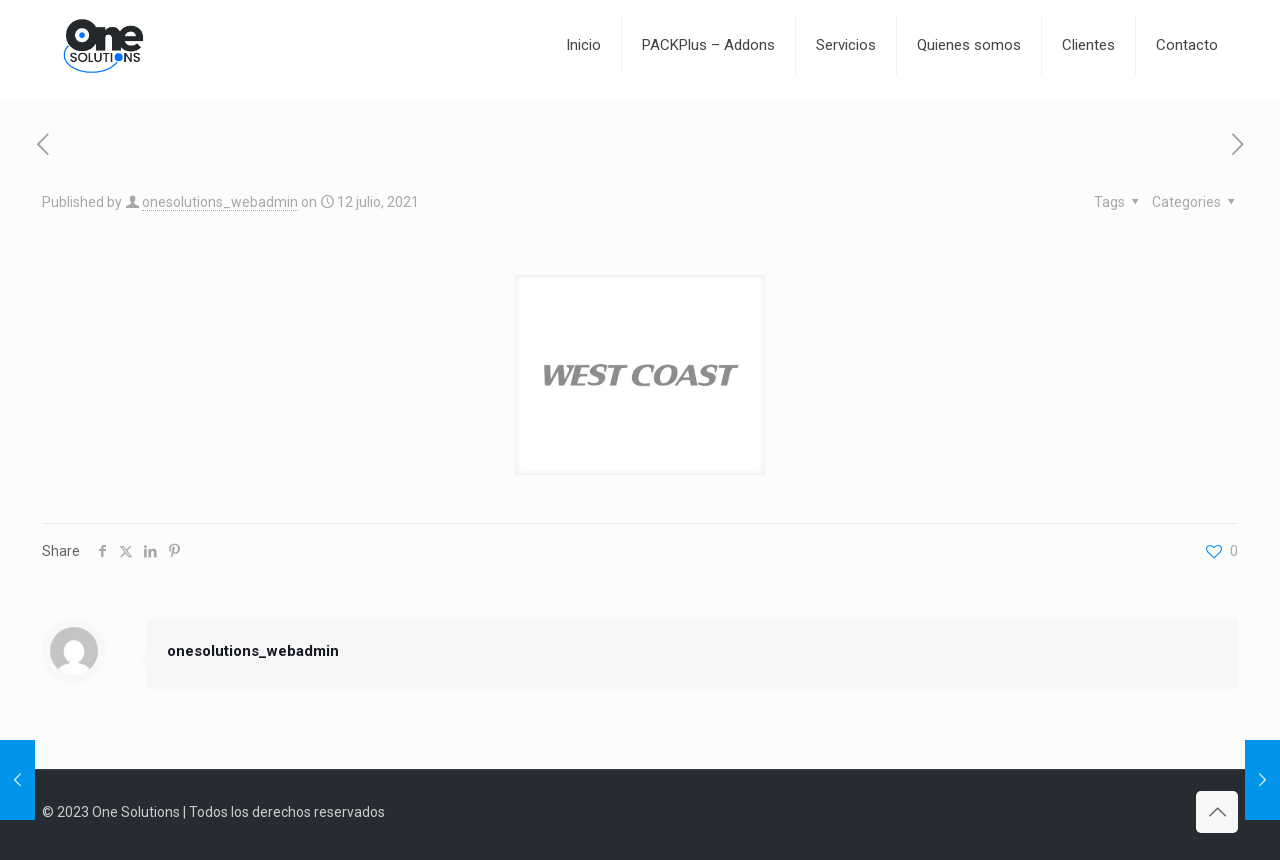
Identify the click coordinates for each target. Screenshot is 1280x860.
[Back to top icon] (1217, 812)
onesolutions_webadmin (220, 202)
